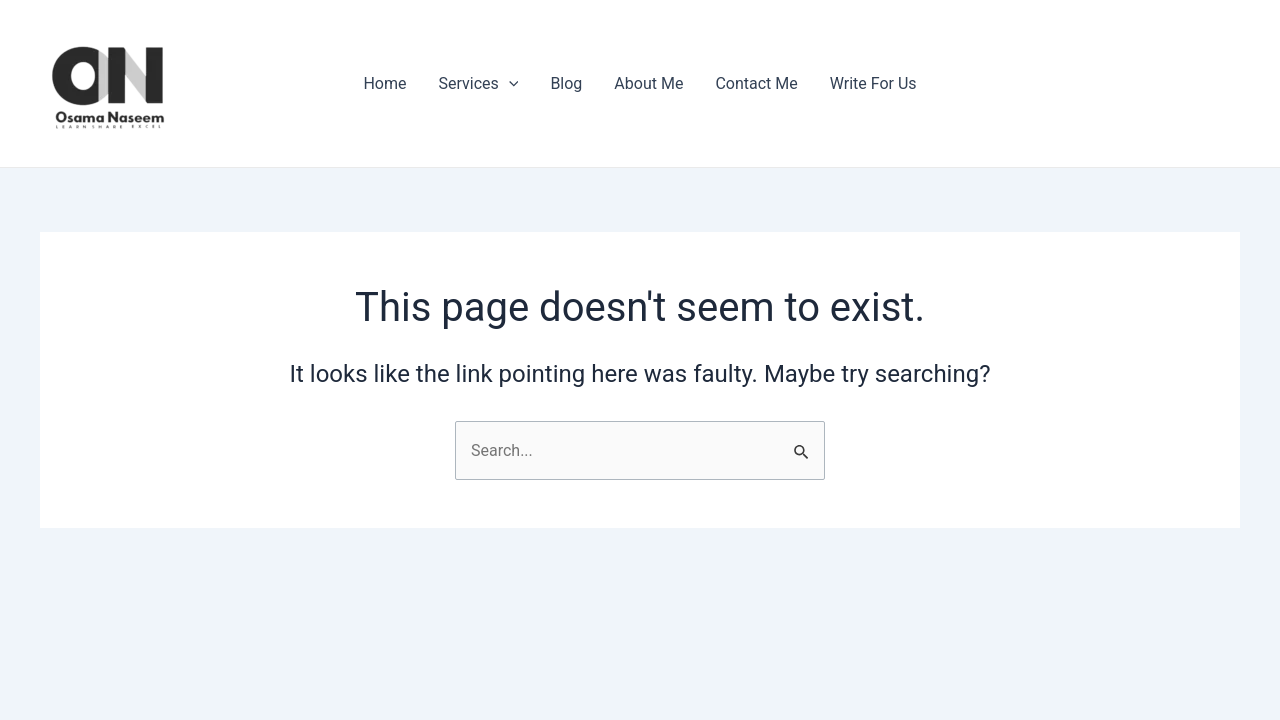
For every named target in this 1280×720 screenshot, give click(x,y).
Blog (566, 83)
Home (384, 83)
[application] (509, 84)
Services (478, 84)
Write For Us (873, 83)
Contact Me (756, 83)
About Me (648, 83)
